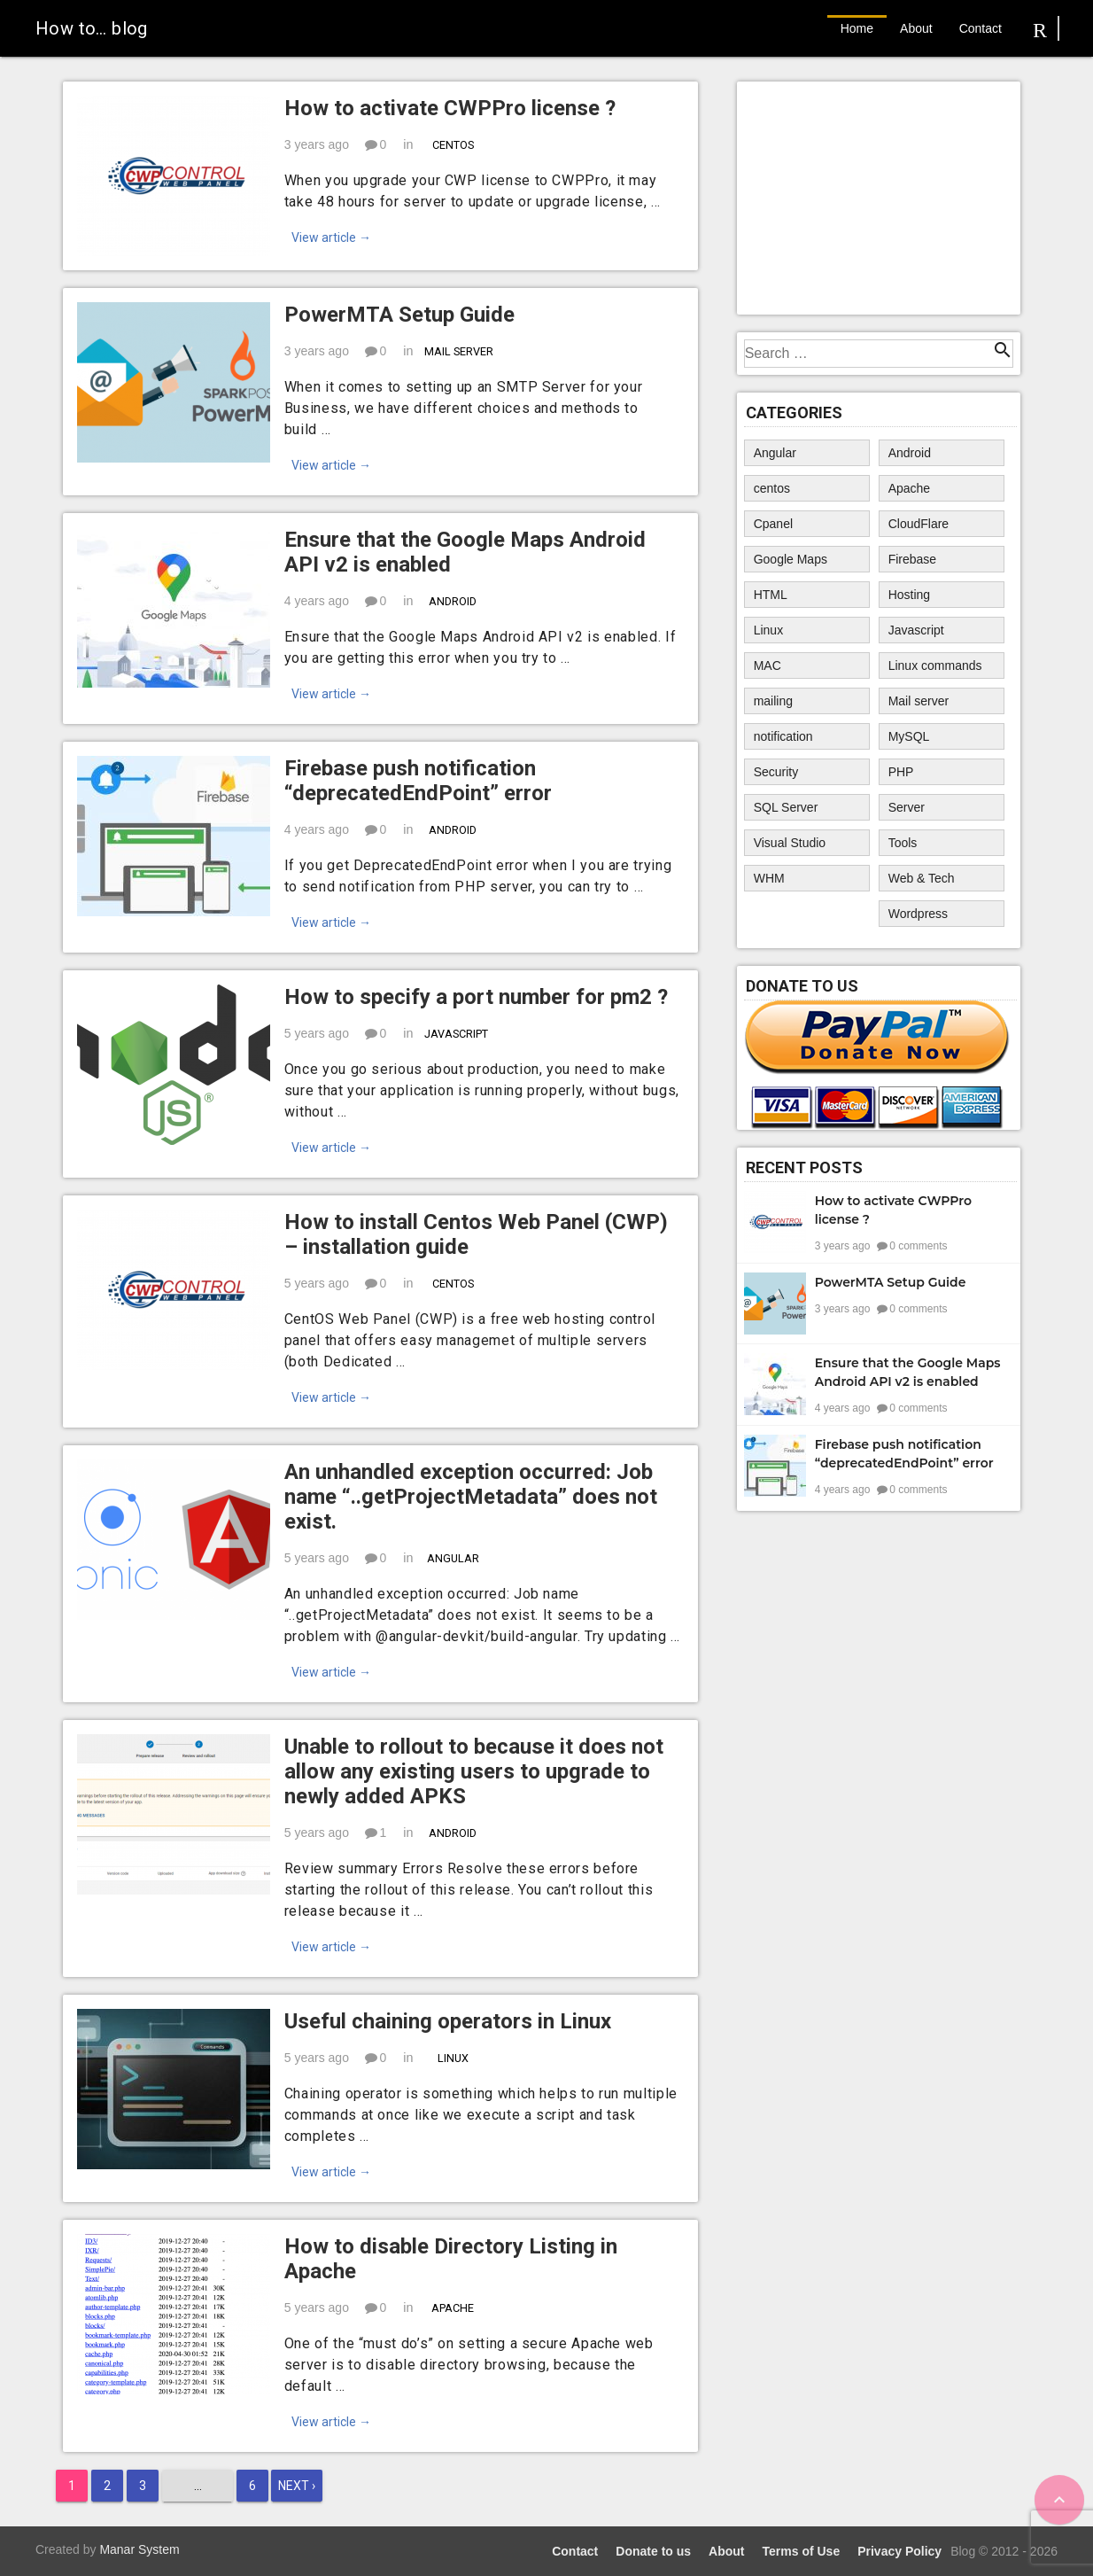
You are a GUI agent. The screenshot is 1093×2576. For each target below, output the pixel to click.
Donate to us (653, 2551)
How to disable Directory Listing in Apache (450, 2259)
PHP (901, 772)
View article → (331, 237)
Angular (452, 1558)
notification (783, 736)
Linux (452, 2058)
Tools (903, 843)
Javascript (456, 1033)
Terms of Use (802, 2551)
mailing (773, 701)
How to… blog (91, 28)
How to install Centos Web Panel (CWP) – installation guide (476, 1234)
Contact (980, 28)
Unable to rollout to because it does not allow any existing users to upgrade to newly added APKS (473, 1771)
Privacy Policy (899, 2551)
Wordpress (918, 914)
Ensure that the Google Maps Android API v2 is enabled (465, 552)
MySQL (909, 736)
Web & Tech (921, 878)
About (916, 28)
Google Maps (790, 559)
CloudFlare (918, 524)
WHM (769, 878)
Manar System (139, 2549)
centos (452, 145)
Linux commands (935, 665)
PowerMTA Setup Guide (399, 314)
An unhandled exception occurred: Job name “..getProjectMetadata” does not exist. (470, 1496)
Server (906, 807)
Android (453, 601)
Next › (296, 2486)
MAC (767, 665)
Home (857, 28)
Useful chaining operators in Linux (447, 2021)
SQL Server (786, 807)
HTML (770, 595)
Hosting (909, 595)
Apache (452, 2308)
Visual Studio (790, 843)
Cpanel (773, 524)
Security (776, 772)
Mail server (458, 351)
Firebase (912, 559)
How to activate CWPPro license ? (450, 108)
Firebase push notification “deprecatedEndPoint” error (418, 780)
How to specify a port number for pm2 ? (476, 996)
